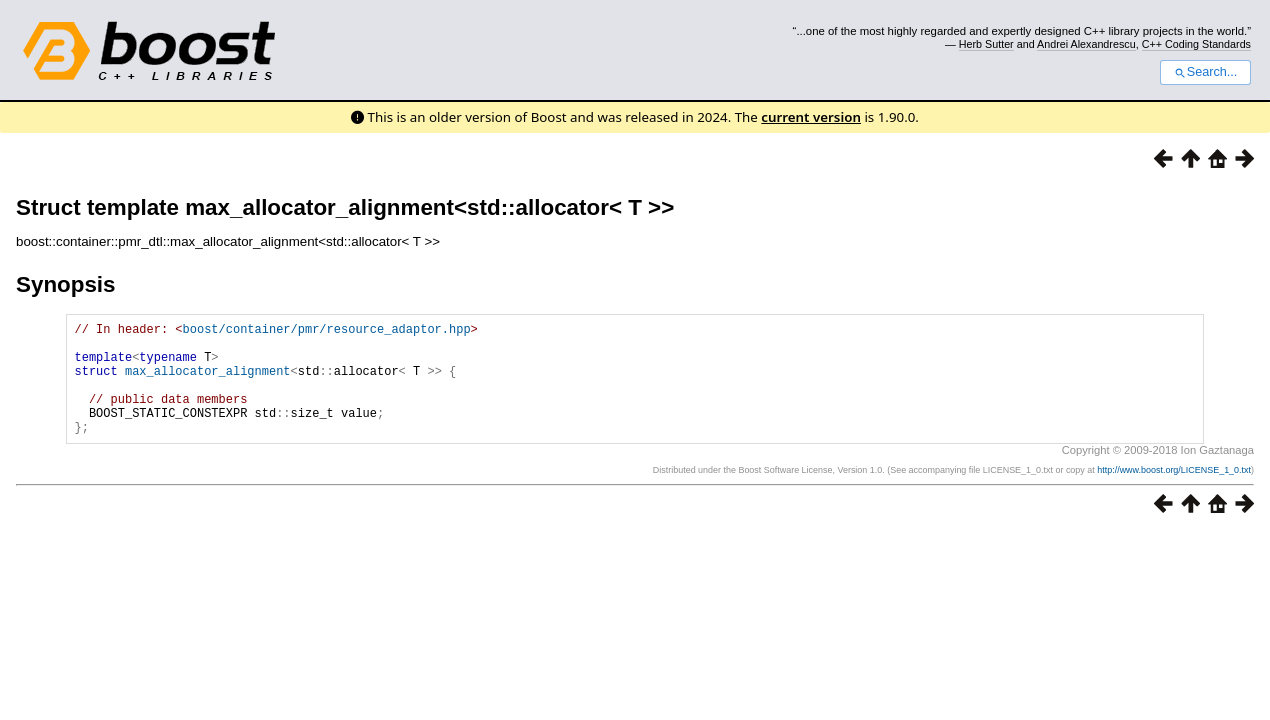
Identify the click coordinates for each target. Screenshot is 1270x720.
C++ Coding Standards (1196, 44)
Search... (1205, 72)
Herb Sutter (986, 44)
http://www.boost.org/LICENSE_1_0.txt (1174, 494)
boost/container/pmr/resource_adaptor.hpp (327, 331)
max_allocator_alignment (208, 382)
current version (811, 117)
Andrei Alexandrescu (1086, 44)
